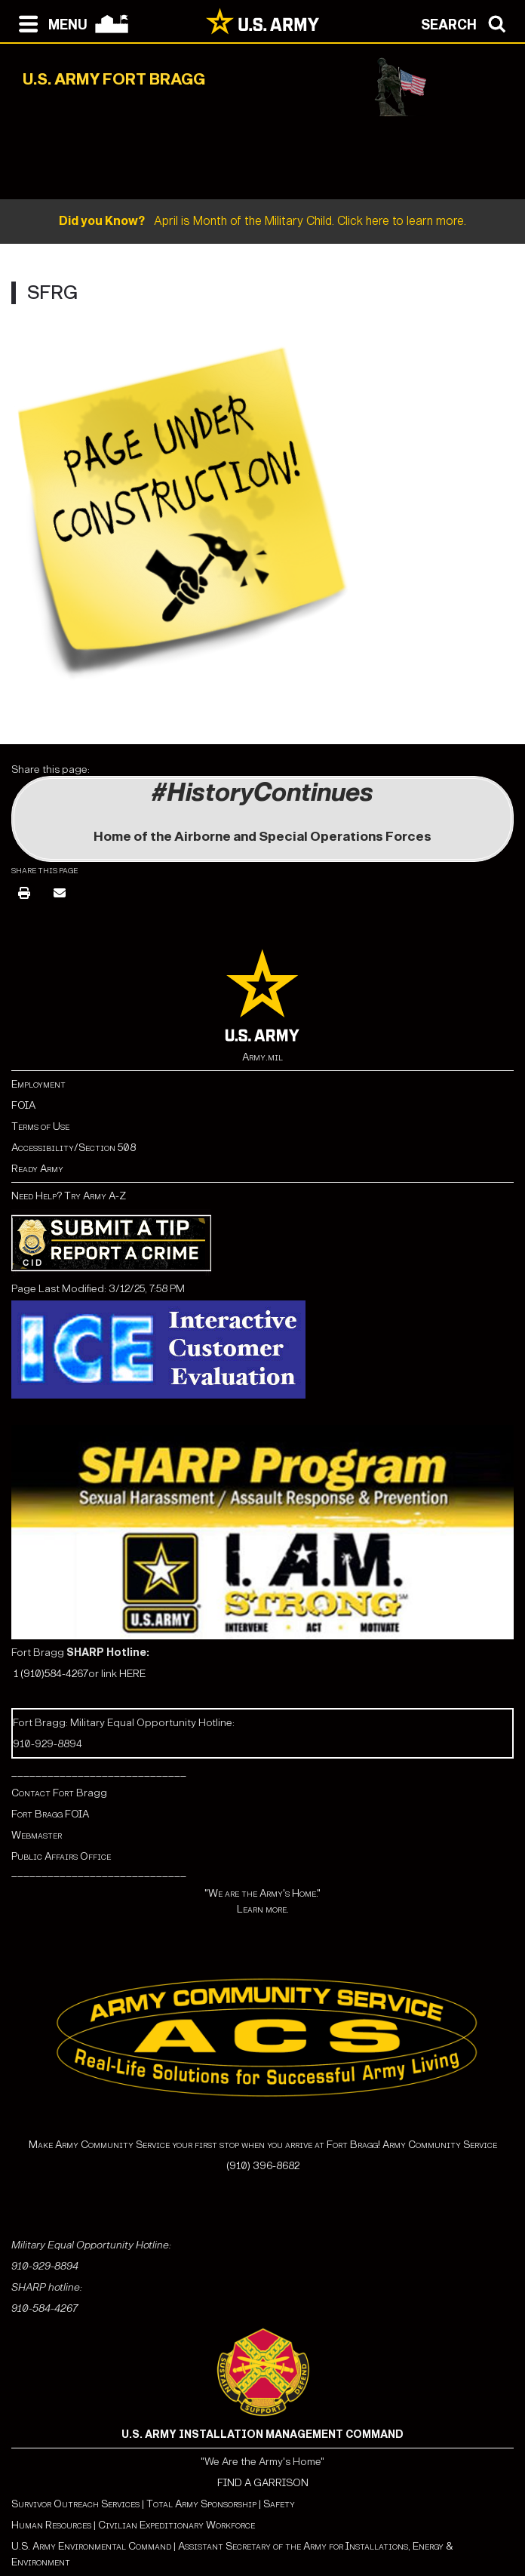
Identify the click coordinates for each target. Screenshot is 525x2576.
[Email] (59, 894)
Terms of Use (40, 1126)
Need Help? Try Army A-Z (68, 1196)
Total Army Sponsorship (201, 2504)
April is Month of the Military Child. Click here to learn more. (262, 221)
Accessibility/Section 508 (73, 1147)
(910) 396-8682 (262, 2165)
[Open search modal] (467, 23)
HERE (132, 1673)
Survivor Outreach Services (75, 2504)
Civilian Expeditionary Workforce (176, 2525)
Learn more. (263, 1909)
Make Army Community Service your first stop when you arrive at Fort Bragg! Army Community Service (263, 2144)
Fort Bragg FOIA (50, 1814)
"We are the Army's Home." (262, 1893)
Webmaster (36, 1835)
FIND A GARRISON (263, 2482)
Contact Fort (43, 1793)
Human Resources (51, 2525)
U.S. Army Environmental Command (91, 2546)
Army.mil (262, 1057)
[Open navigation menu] (49, 23)
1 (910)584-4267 (51, 1673)
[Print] (24, 894)
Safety (279, 2504)
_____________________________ (98, 1771)
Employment (38, 1084)
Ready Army (37, 1168)
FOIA (23, 1105)
